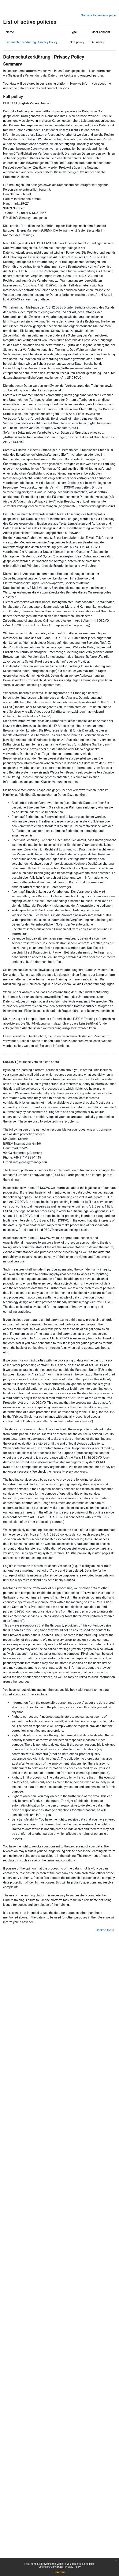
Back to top (105, 1930)
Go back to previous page (98, 15)
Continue (59, 2572)
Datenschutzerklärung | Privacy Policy (59, 2566)
